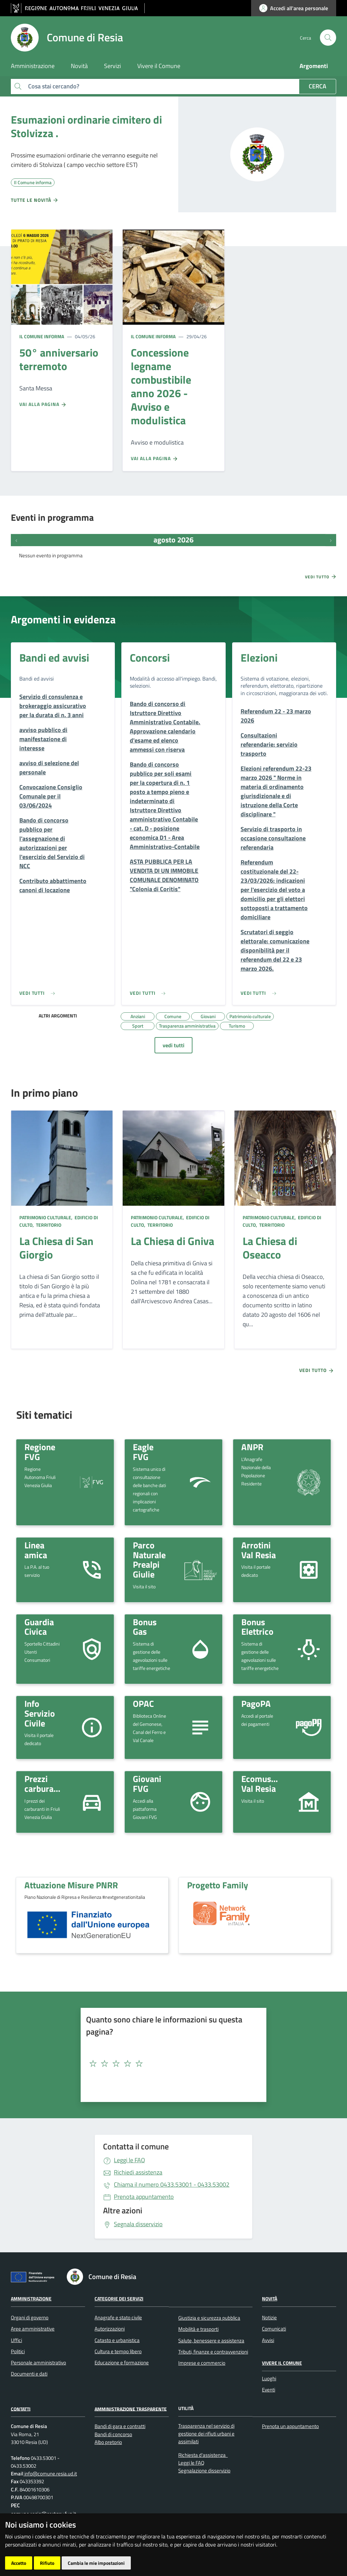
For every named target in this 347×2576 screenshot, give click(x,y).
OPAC (143, 1703)
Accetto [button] (18, 2563)
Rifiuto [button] (47, 2563)
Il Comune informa (41, 336)
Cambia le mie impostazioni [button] (96, 2563)
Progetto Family (217, 1885)
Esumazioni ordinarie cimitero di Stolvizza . (86, 126)
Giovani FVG (147, 1783)
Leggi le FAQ (129, 2160)
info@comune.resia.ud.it (50, 2473)
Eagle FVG (143, 1451)
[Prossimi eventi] (330, 540)
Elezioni (259, 657)
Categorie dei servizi (119, 2298)
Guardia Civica (39, 1626)
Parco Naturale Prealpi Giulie (149, 1559)
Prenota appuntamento (144, 2196)
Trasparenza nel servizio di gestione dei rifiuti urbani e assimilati (206, 2434)
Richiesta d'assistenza (202, 2455)
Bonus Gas (145, 1626)
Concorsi (150, 657)
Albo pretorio (108, 2442)
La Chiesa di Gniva (172, 1241)
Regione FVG (39, 1451)
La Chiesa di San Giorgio (56, 1248)
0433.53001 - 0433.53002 (171, 2184)
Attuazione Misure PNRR (71, 1885)
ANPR (252, 1447)
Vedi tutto (321, 576)
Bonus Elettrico (257, 1626)
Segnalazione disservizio (204, 2470)
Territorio (48, 1224)
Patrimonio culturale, (46, 1217)
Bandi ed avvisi (54, 657)
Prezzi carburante (45, 1783)
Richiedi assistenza (138, 2172)
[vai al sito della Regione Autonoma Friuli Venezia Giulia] (78, 8)
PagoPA (256, 1703)
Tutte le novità (35, 200)
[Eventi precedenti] (16, 540)
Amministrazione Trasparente (131, 2408)
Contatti (20, 2408)
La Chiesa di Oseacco (270, 1248)
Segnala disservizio (138, 2224)
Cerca (317, 86)
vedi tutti (173, 1045)
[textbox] (171, 2063)
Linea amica (35, 1550)
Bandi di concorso (113, 2434)
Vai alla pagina (43, 404)
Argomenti (314, 65)
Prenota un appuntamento (290, 2426)
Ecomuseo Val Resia (260, 1783)
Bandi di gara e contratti (120, 2426)
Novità (269, 2298)
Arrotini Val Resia (258, 1550)
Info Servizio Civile (39, 1713)
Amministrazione (31, 2298)
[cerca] (328, 37)
